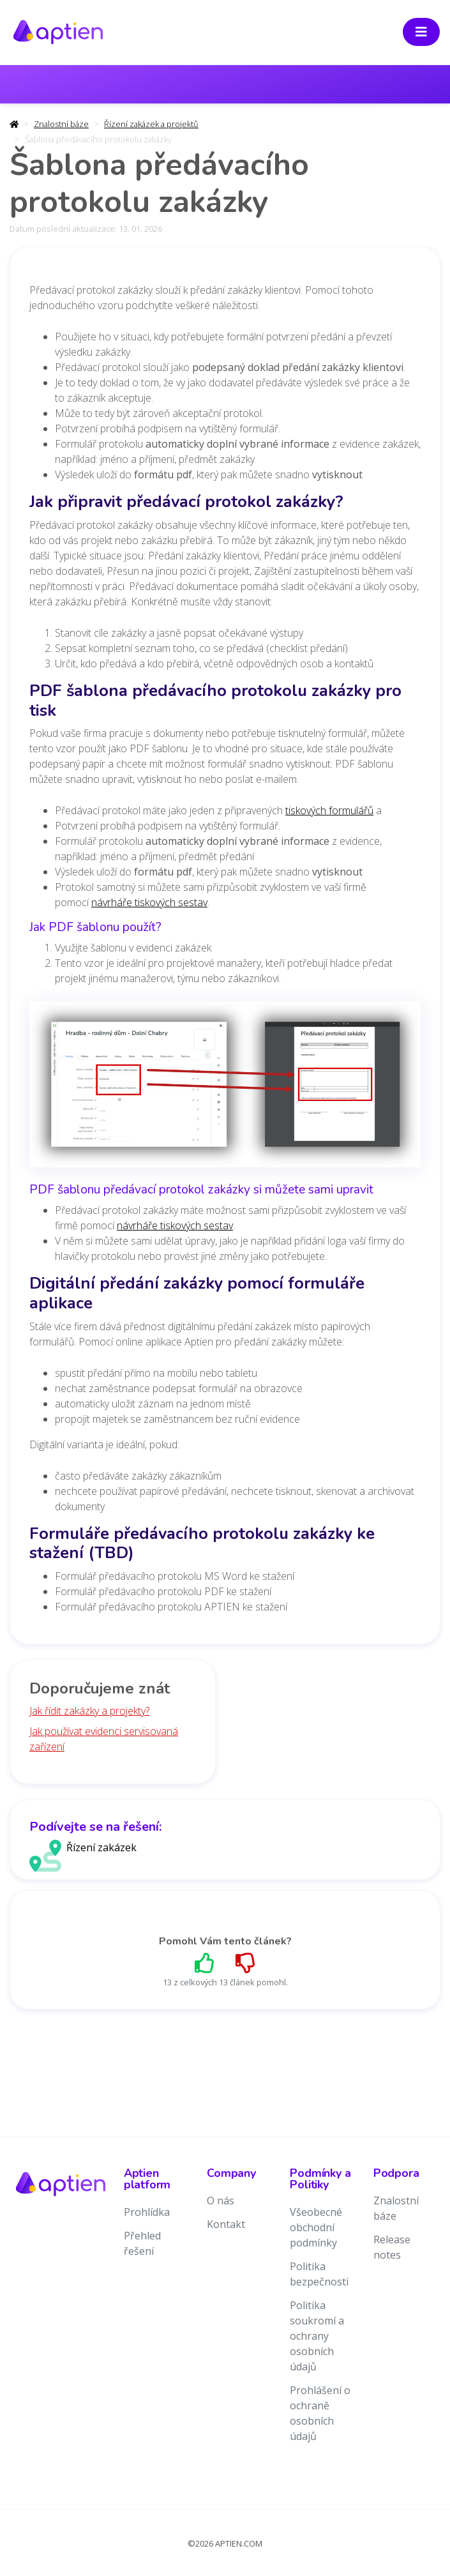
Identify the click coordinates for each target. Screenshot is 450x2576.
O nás (220, 2200)
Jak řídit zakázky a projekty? (89, 1711)
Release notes (391, 2247)
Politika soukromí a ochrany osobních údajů (317, 2336)
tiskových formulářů (329, 810)
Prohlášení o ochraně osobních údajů (320, 2413)
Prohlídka (147, 2212)
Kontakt (226, 2224)
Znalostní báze (61, 124)
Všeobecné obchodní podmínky (316, 2227)
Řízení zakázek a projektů (151, 124)
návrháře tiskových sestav (149, 902)
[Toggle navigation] (421, 32)
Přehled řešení (142, 2243)
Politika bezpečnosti (319, 2274)
